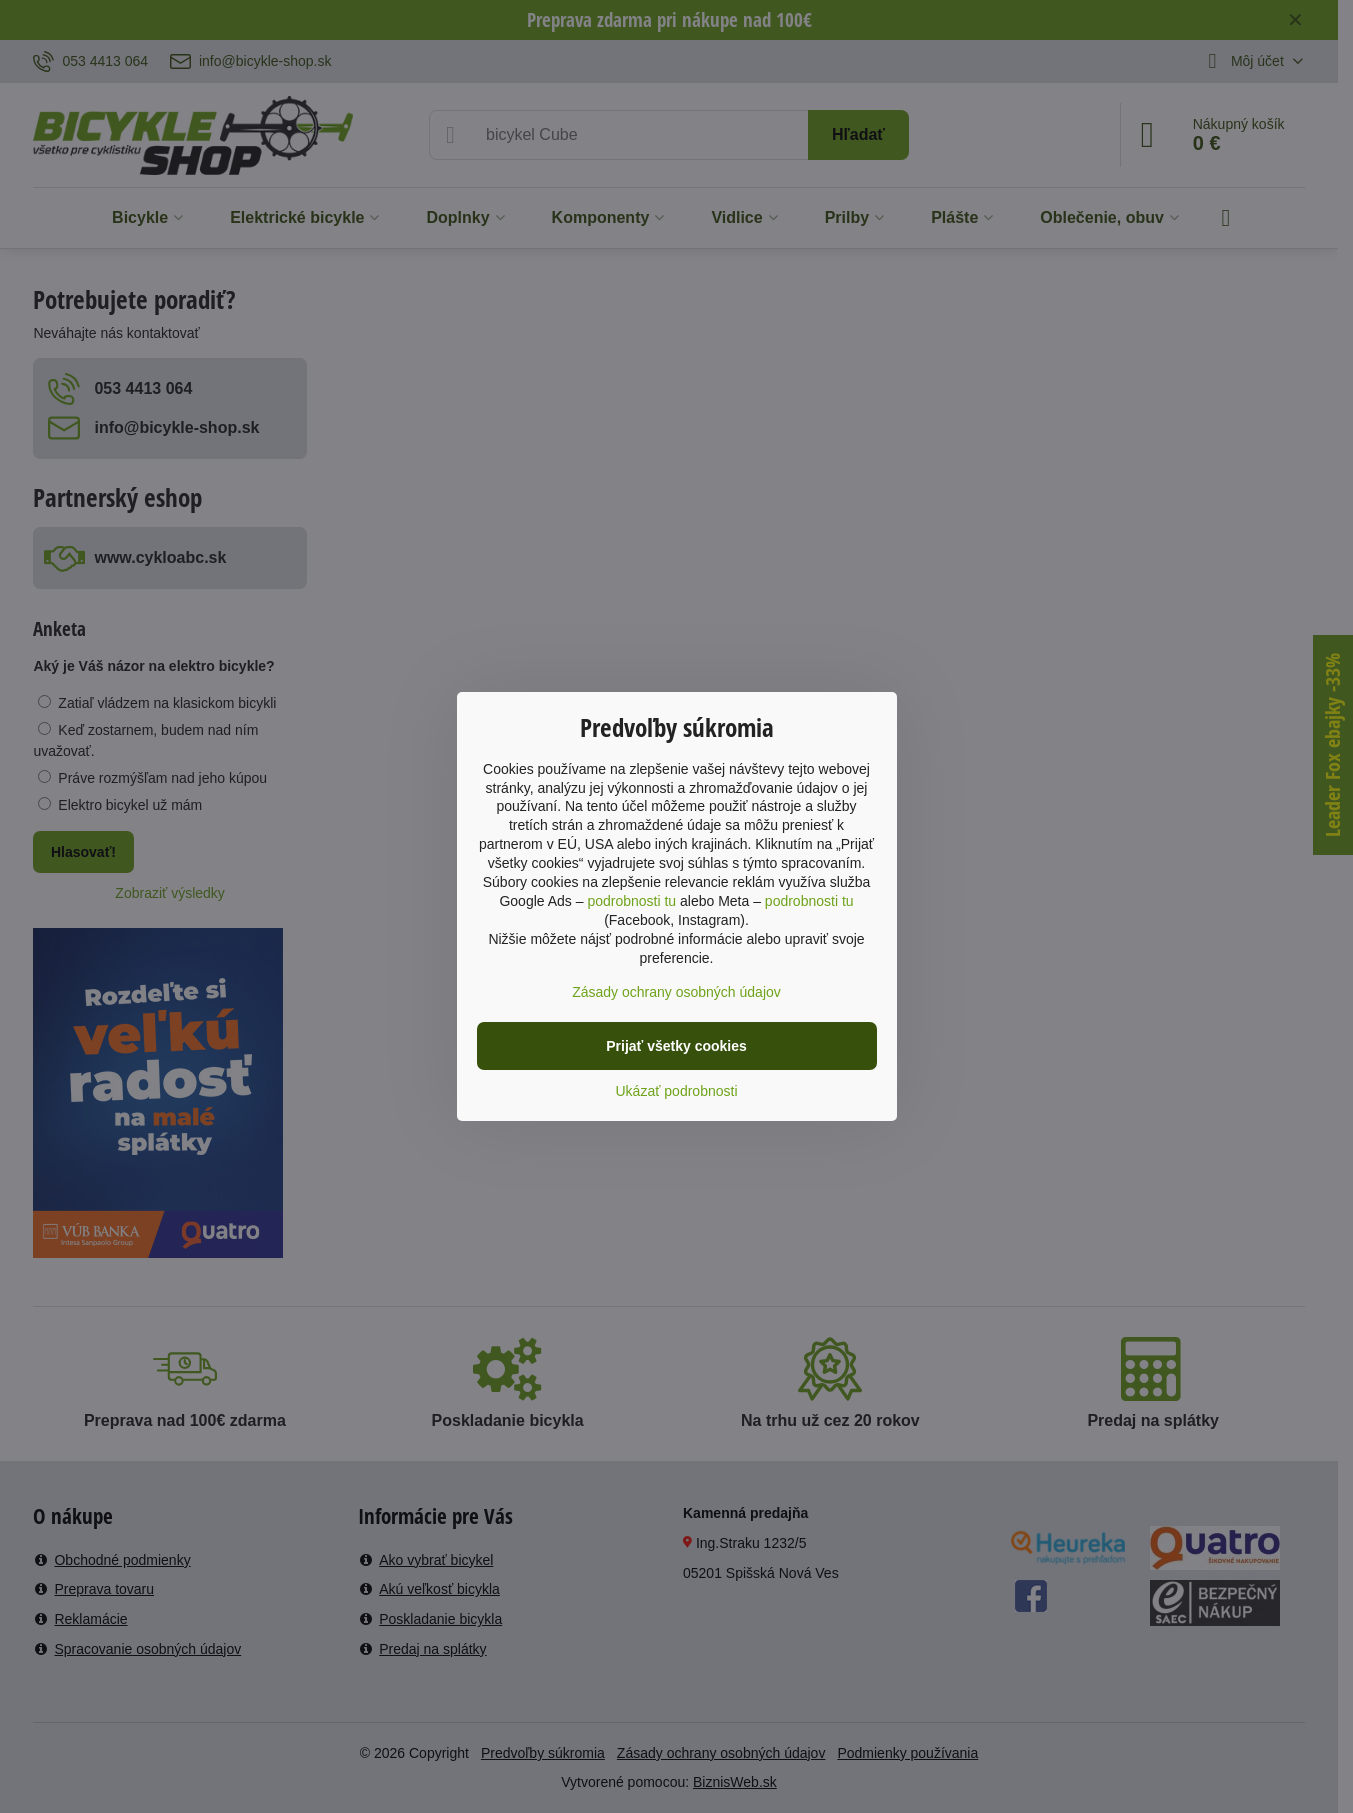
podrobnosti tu (631, 901)
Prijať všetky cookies (676, 1046)
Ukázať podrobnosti (677, 1091)
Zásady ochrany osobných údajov (676, 992)
